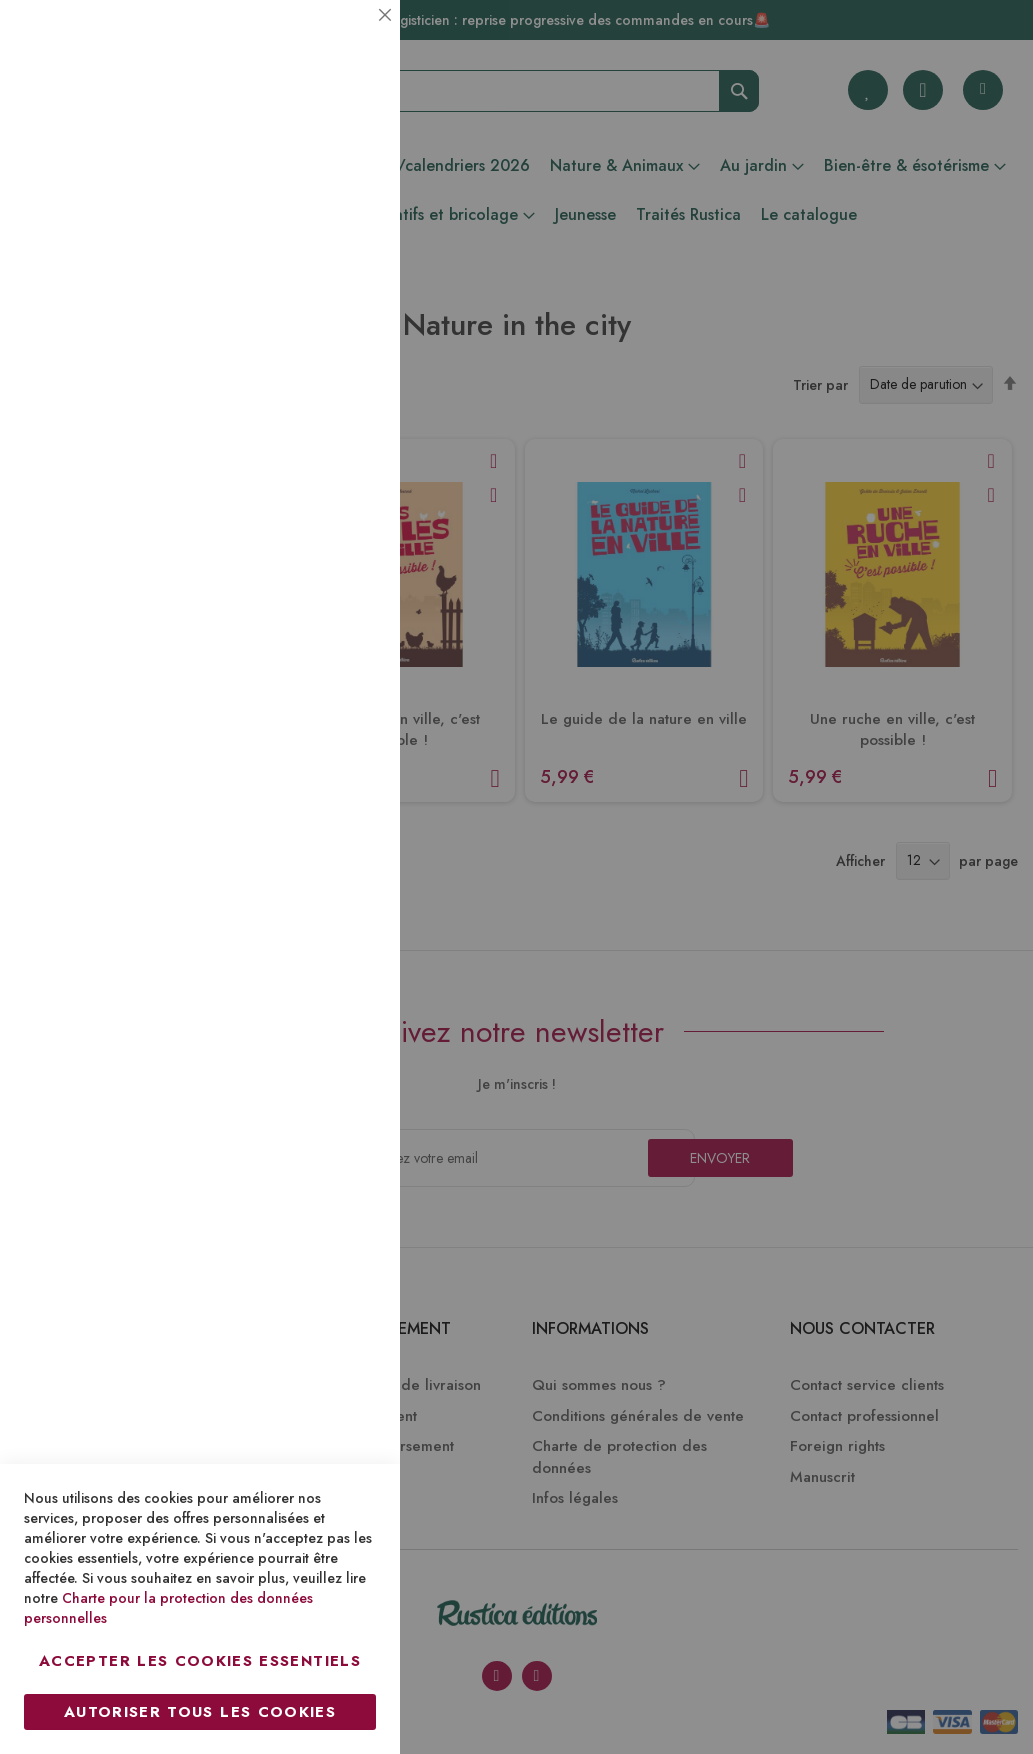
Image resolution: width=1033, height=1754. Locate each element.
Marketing (345, 483)
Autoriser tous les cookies (200, 1712)
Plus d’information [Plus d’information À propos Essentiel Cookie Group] (316, 185)
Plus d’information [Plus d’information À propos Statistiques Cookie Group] (316, 397)
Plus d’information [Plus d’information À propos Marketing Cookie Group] (316, 609)
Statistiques (345, 271)
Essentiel (345, 39)
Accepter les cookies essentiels (200, 1661)
